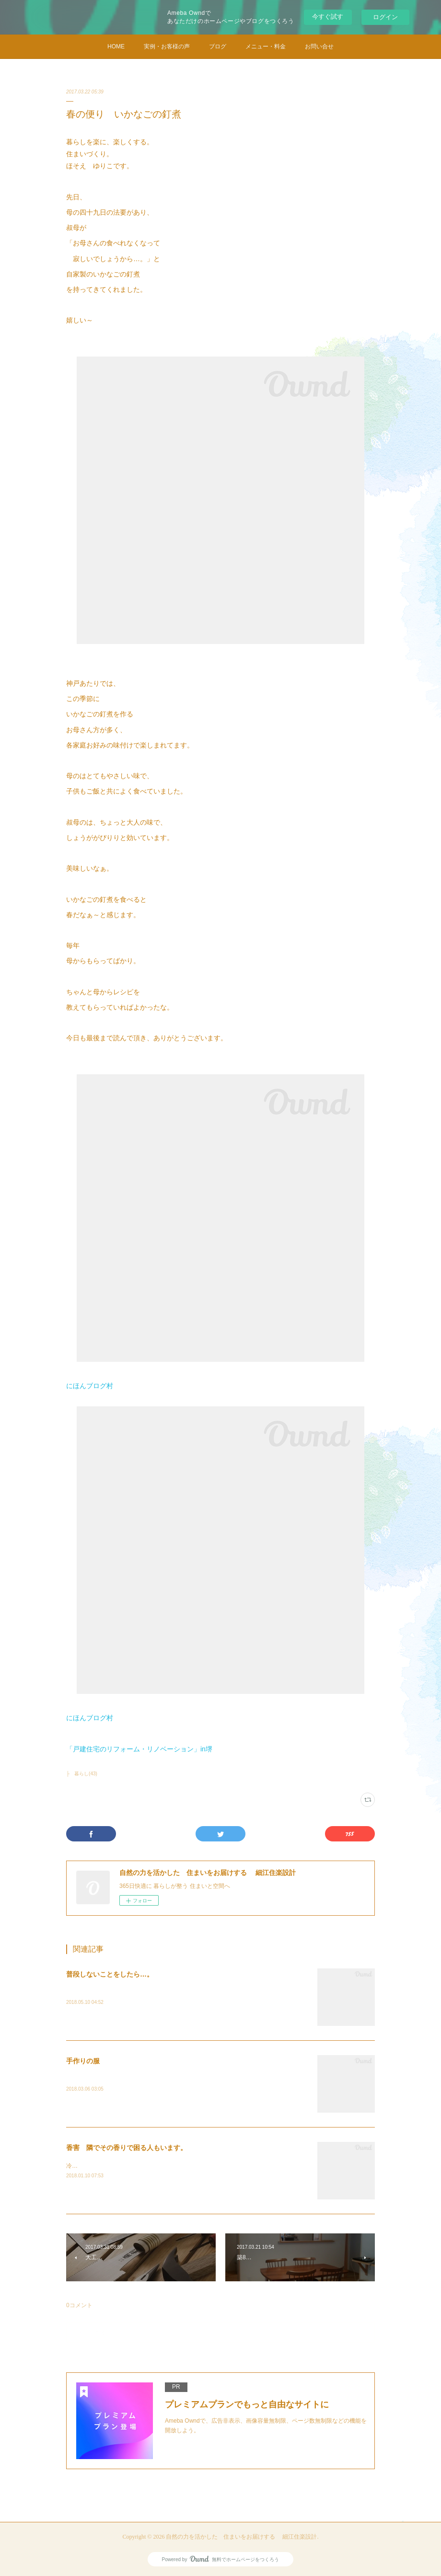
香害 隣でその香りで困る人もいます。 (126, 2147)
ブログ (217, 46)
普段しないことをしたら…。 (109, 1974)
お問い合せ (319, 46)
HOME (116, 46)
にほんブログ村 (89, 1386)
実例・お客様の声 (167, 46)
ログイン (385, 17)
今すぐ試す (327, 16)
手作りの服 (83, 2061)
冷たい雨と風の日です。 (98, 2165)
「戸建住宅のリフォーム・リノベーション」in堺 (139, 1749)
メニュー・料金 (265, 46)
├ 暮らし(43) (81, 1773)
